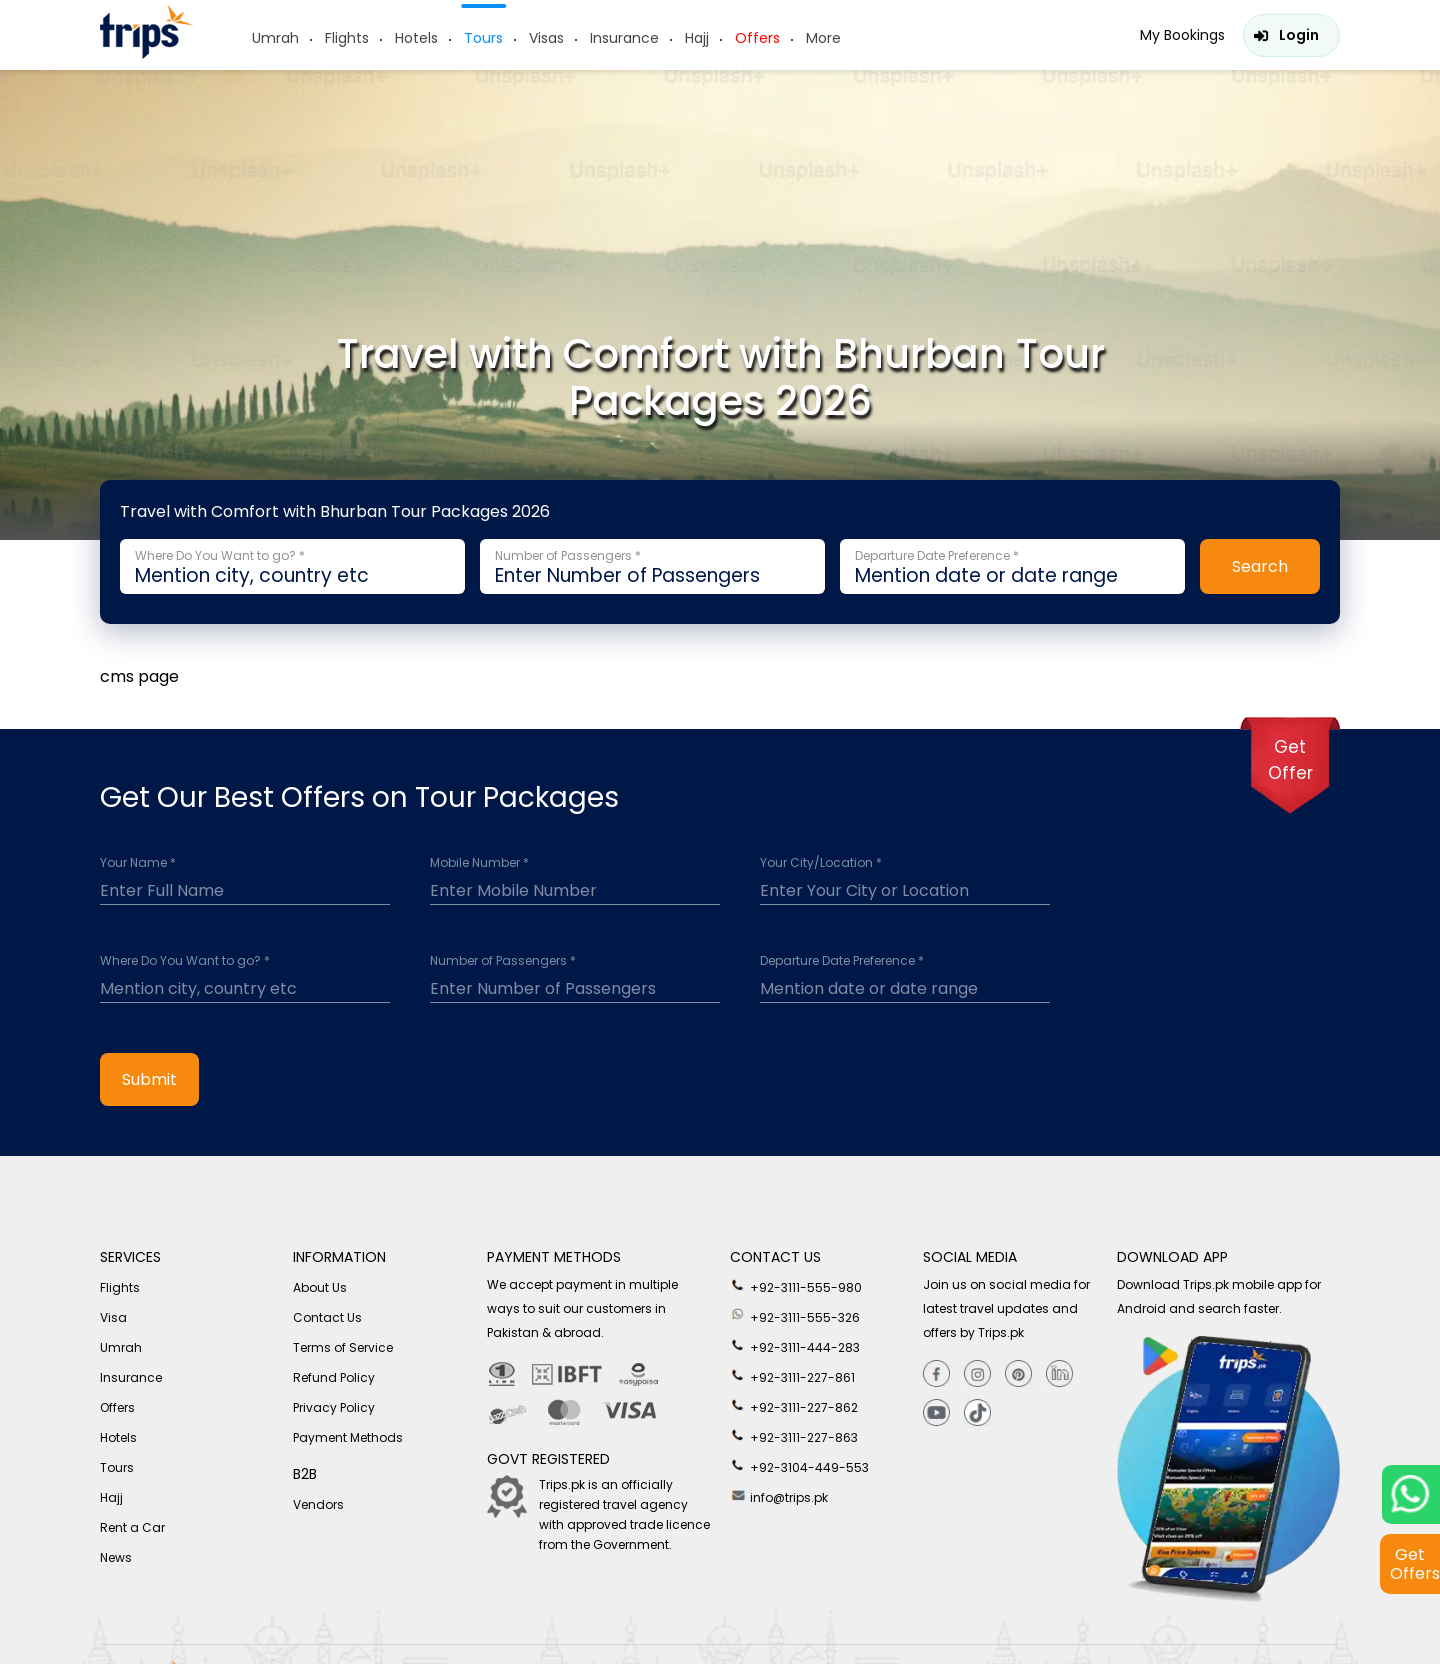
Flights (347, 38)
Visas (546, 38)
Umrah (275, 38)
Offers (757, 38)
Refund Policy (334, 1377)
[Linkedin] (1059, 1374)
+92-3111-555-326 (795, 1316)
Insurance (624, 38)
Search (1260, 566)
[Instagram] (977, 1374)
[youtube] (936, 1413)
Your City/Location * (821, 863)
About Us (320, 1287)
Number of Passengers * (503, 961)
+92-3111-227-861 (792, 1376)
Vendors (318, 1504)
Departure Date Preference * (842, 961)
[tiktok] (977, 1413)
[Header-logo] (147, 53)
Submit (149, 1079)
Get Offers (1415, 1564)
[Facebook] (936, 1374)
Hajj (697, 38)
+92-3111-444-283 (795, 1346)
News (116, 1557)
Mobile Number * (479, 863)
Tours (483, 38)
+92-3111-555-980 (796, 1286)
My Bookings (1182, 35)
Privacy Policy (334, 1407)
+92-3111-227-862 (794, 1406)
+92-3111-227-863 (794, 1436)
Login (1299, 35)
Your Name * (138, 863)
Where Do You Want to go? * (185, 961)
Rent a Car (132, 1527)
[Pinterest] (1018, 1374)
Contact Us (327, 1317)
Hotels (416, 38)
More (823, 38)
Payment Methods (348, 1437)
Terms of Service (343, 1347)
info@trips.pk (779, 1496)
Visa (113, 1317)
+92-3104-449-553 (799, 1466)
